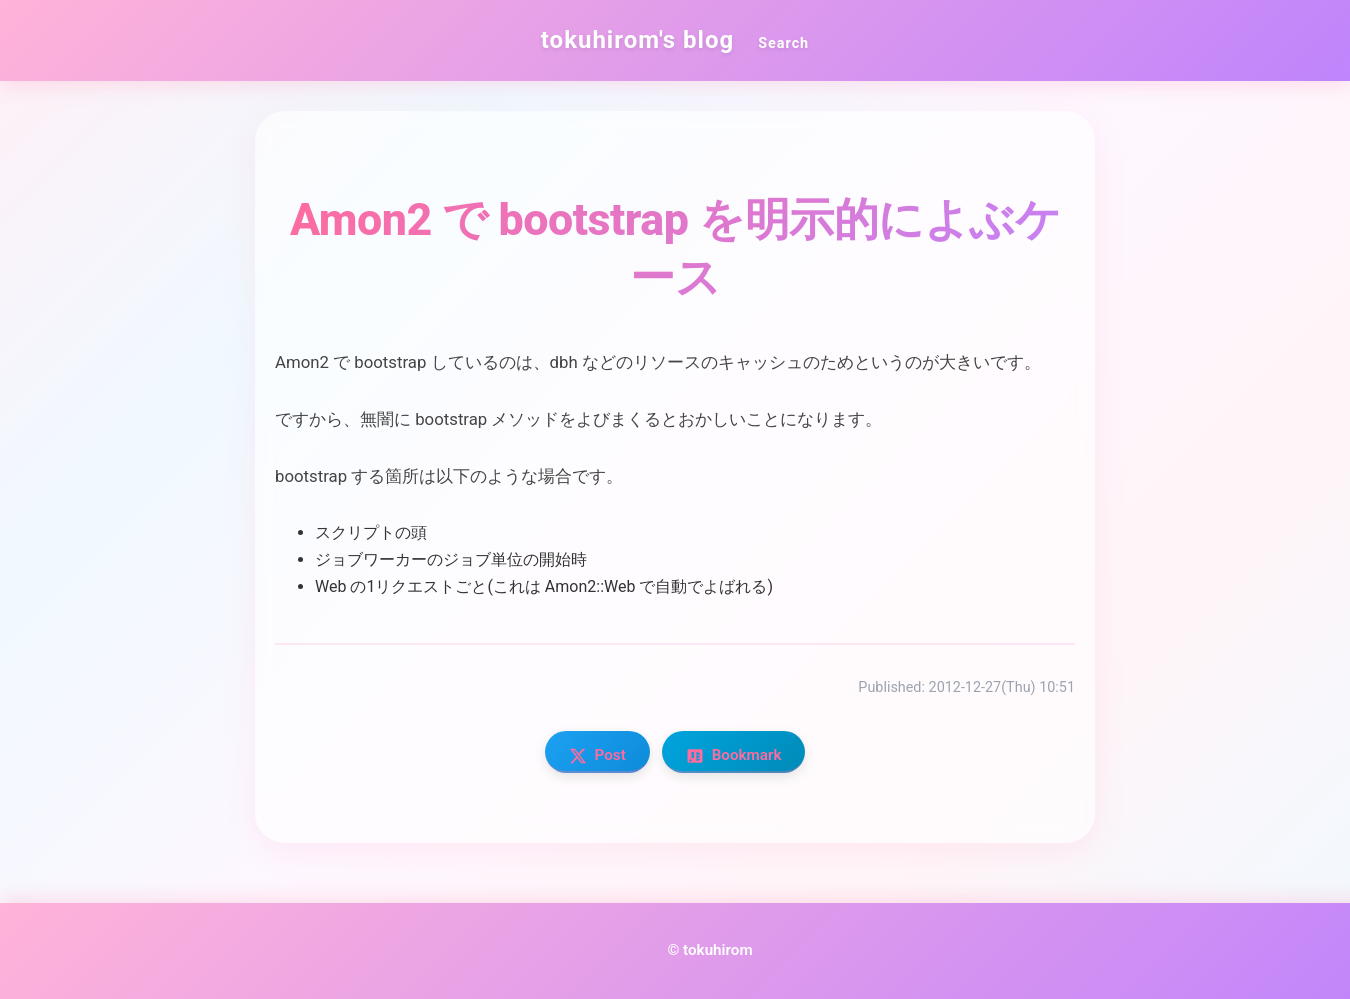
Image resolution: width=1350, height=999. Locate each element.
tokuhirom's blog (637, 40)
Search (783, 43)
